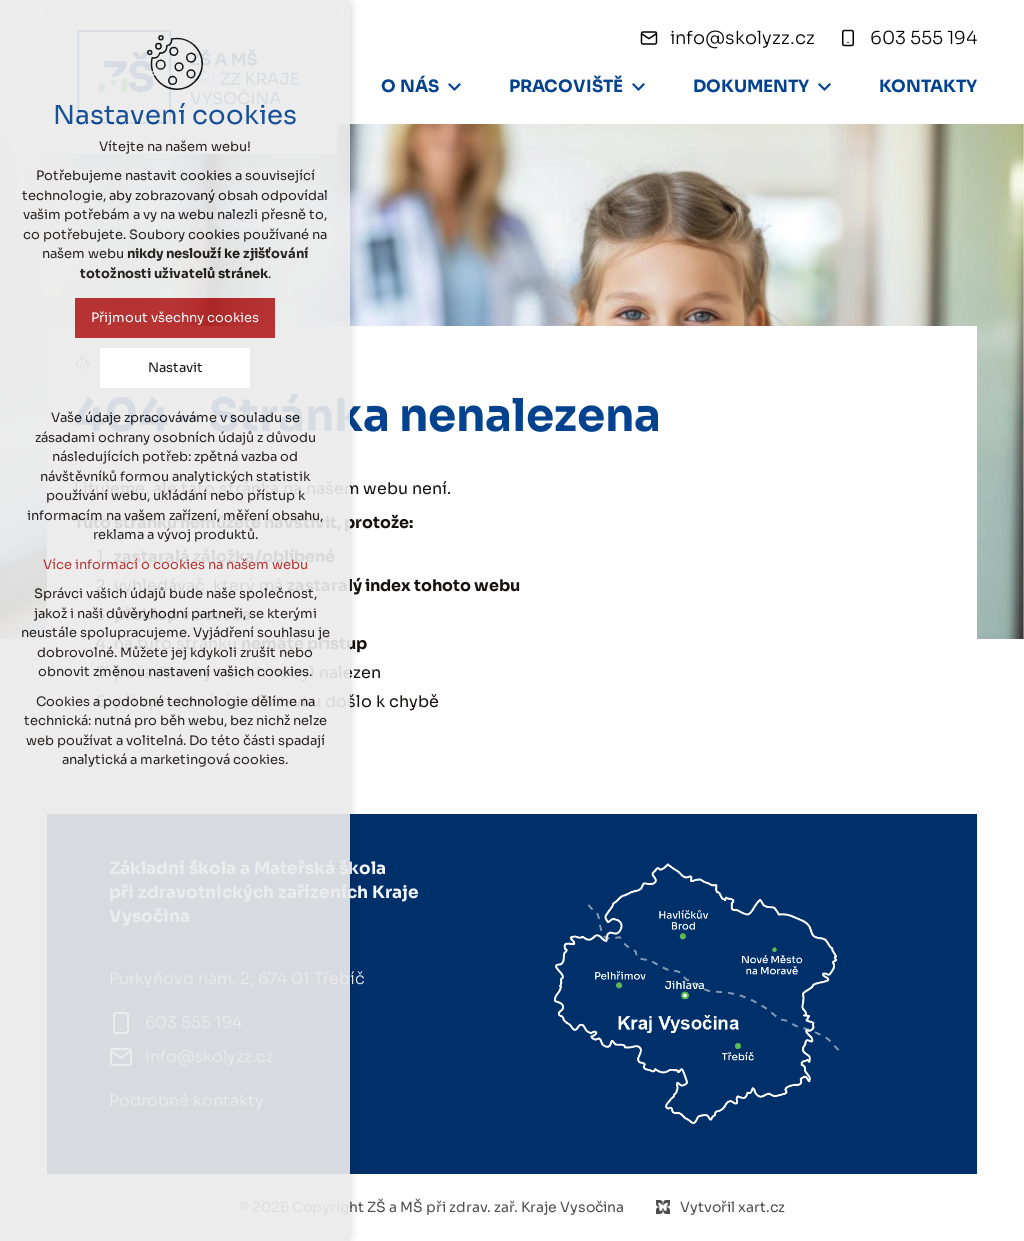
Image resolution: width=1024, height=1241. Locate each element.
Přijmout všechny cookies (167, 317)
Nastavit (167, 367)
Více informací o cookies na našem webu (167, 564)
